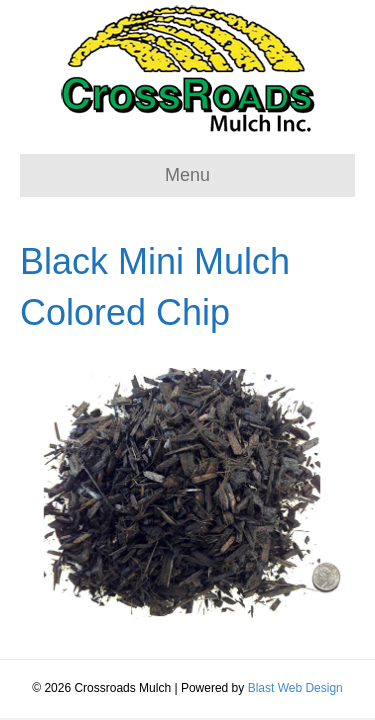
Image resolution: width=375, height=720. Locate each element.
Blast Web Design (295, 688)
